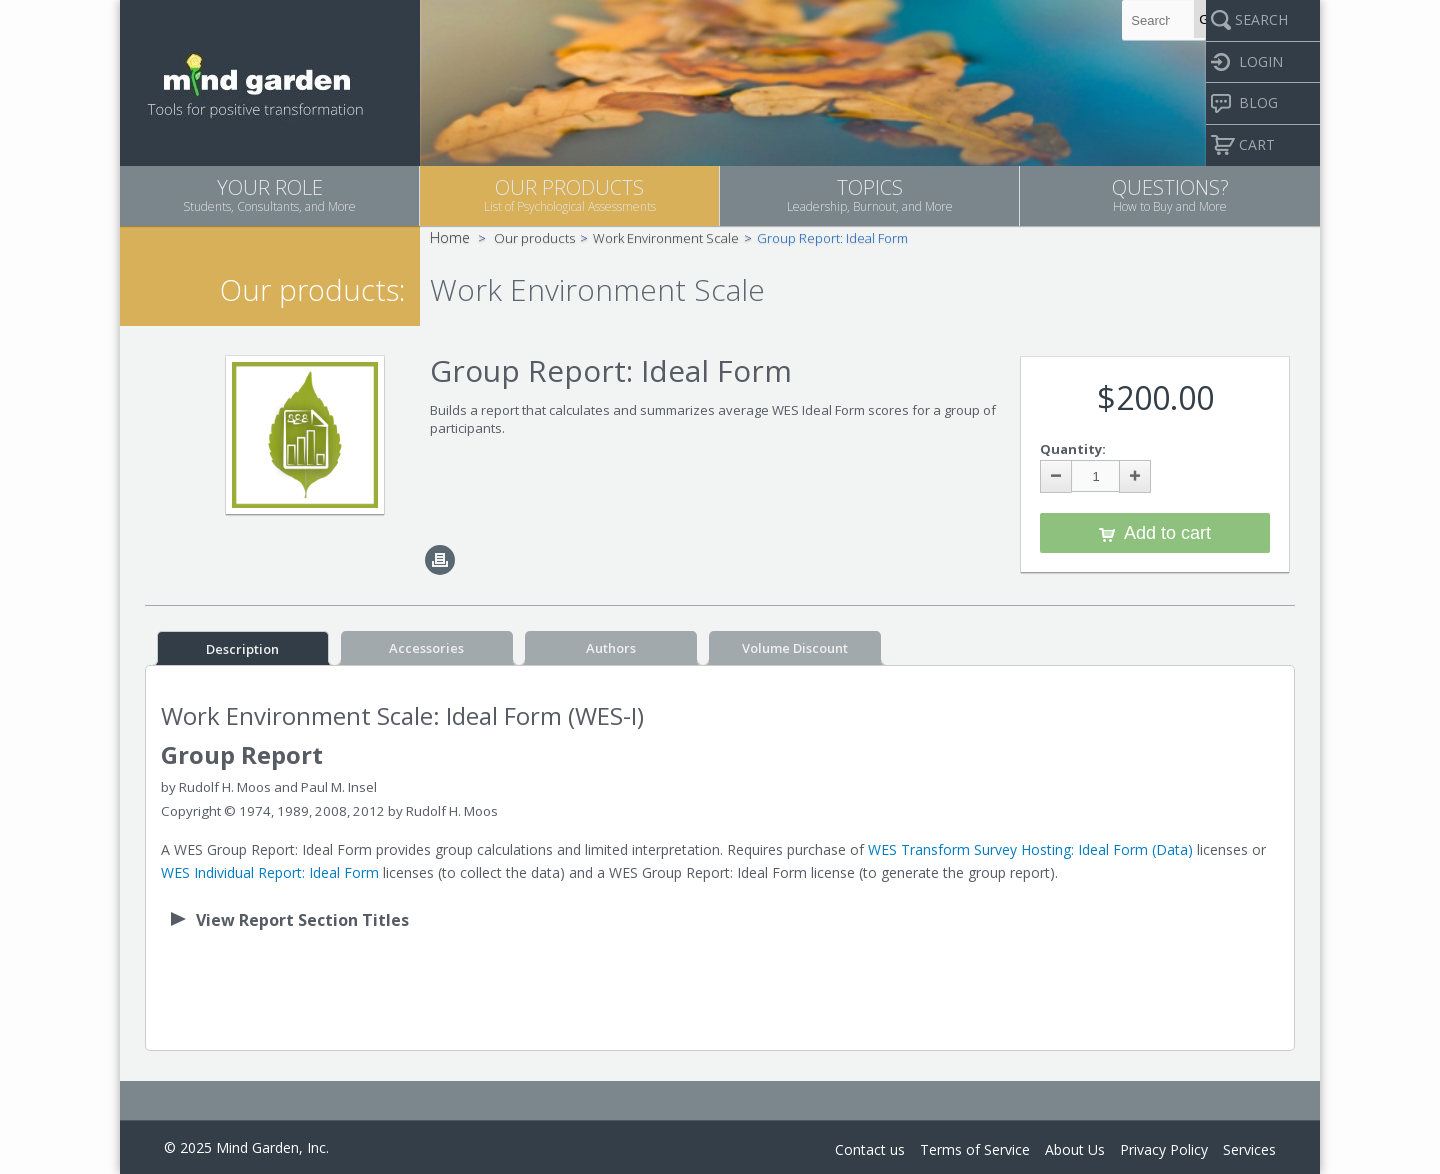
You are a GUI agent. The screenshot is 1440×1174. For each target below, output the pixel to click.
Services (1249, 1149)
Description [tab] (242, 649)
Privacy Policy (1164, 1149)
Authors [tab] (611, 648)
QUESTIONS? (1170, 194)
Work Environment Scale (666, 238)
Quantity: (1073, 449)
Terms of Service (975, 1149)
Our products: (312, 289)
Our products (534, 238)
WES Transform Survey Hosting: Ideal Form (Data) (1030, 849)
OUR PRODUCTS (569, 194)
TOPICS (869, 194)
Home (450, 237)
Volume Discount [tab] (795, 648)
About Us (1075, 1149)
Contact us (870, 1149)
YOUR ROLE (269, 194)
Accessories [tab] (426, 648)
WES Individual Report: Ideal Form (270, 872)
